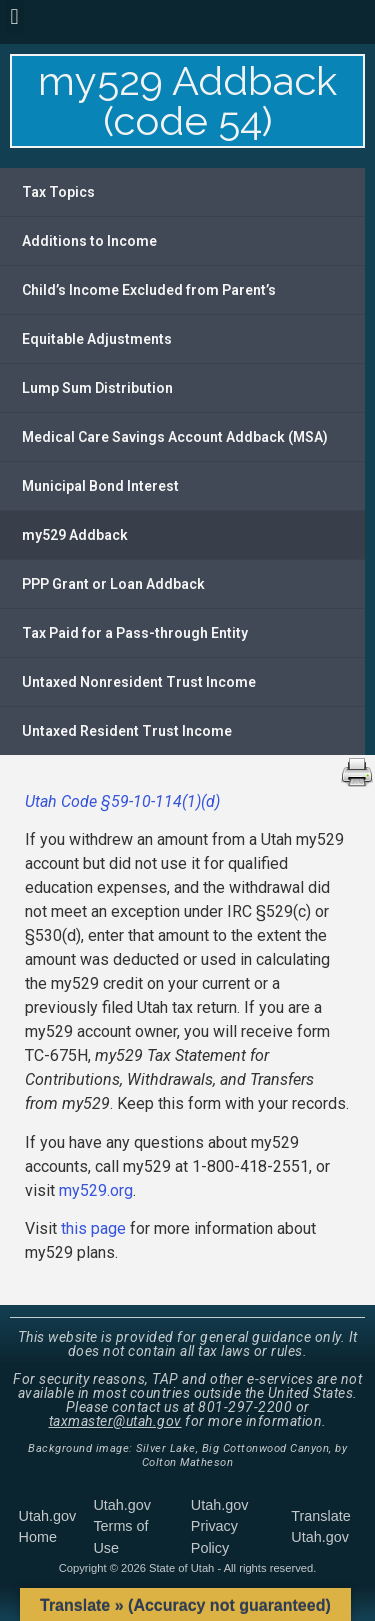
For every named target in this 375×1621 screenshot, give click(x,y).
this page (93, 1228)
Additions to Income (89, 241)
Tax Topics (58, 192)
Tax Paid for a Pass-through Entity (135, 633)
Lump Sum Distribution (97, 388)
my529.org (96, 1190)
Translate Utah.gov (320, 1527)
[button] (14, 16)
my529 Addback (75, 535)
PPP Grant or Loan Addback (113, 584)
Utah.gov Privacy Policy (220, 1526)
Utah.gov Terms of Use (122, 1526)
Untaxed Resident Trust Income (127, 731)
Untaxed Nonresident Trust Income (139, 682)
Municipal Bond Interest (100, 486)
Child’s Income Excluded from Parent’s (149, 290)
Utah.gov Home (48, 1527)
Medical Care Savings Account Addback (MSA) (175, 437)
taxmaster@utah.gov (115, 1421)
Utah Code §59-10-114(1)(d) (122, 801)
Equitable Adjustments (97, 339)
